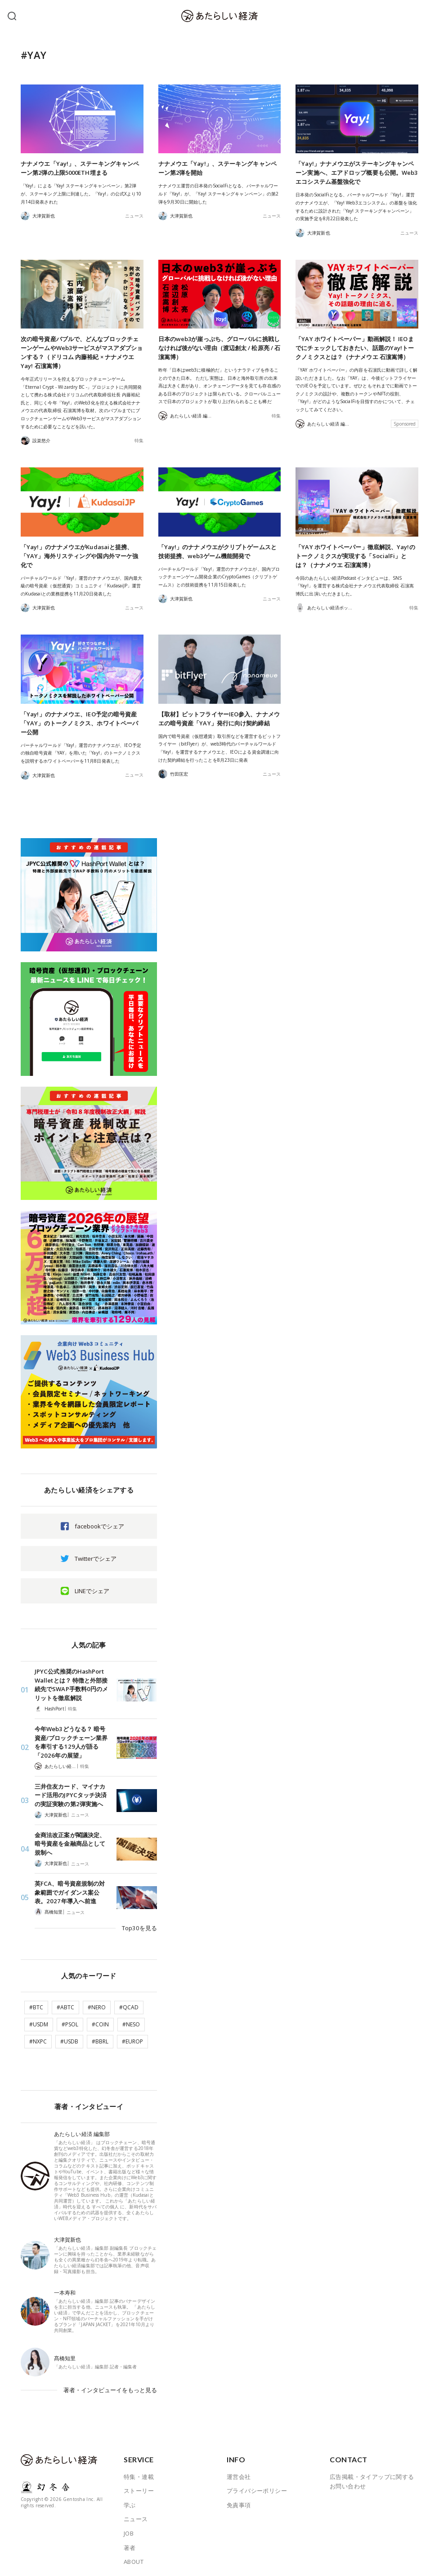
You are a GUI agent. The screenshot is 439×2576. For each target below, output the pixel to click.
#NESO (131, 2021)
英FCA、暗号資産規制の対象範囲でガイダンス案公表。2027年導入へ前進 (69, 1891)
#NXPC (38, 2038)
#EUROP (132, 2038)
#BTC (36, 2004)
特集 (138, 440)
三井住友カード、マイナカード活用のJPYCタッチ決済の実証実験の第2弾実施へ (70, 1794)
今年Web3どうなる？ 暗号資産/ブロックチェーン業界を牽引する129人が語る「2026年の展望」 (71, 1741)
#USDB (69, 2038)
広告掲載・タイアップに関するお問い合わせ (372, 2476)
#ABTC (65, 2004)
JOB (129, 2528)
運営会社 (239, 2471)
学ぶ (130, 2500)
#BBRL (100, 2038)
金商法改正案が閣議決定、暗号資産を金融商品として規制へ (70, 1843)
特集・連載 (139, 2471)
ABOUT (133, 2556)
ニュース (134, 215)
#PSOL (70, 2021)
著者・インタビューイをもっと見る (110, 2385)
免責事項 (239, 2500)
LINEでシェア (92, 1591)
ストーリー (139, 2485)
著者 (130, 2542)
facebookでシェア (99, 1526)
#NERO (97, 2004)
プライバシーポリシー (257, 2485)
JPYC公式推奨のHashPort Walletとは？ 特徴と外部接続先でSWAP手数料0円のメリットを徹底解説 (71, 1684)
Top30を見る (140, 1925)
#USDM (38, 2021)
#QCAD (129, 2004)
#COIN (100, 2021)
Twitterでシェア (95, 1558)
